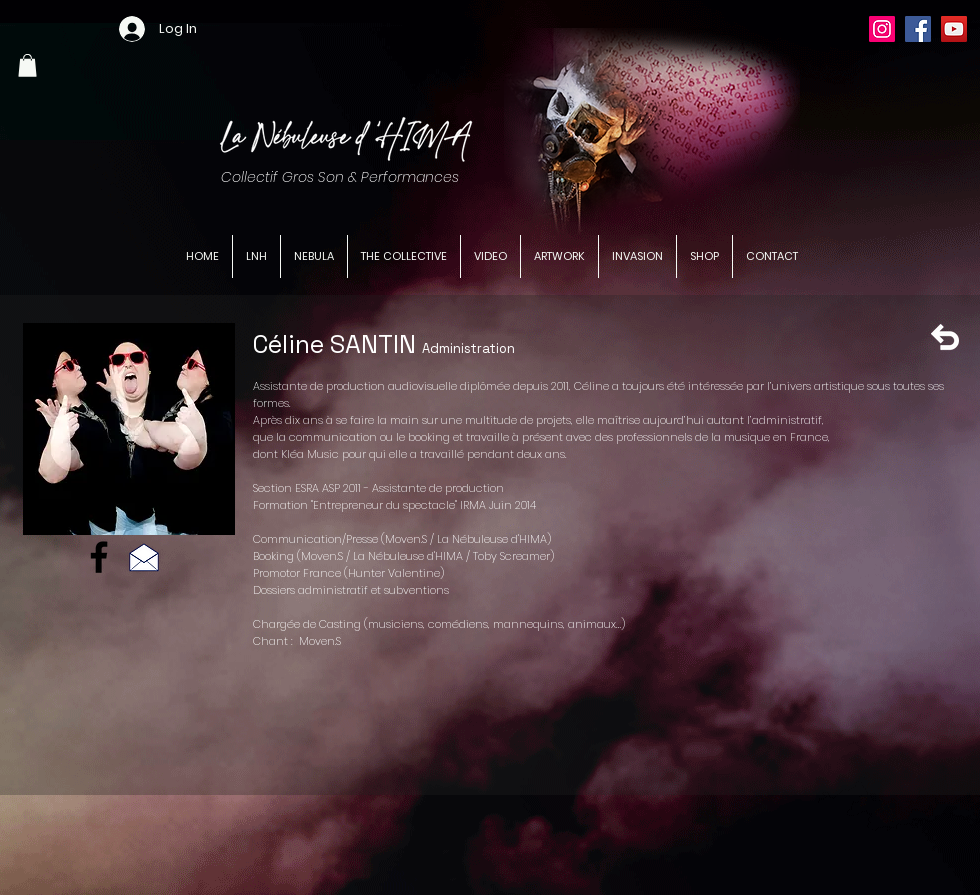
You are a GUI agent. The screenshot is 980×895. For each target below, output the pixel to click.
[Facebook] (918, 29)
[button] (27, 65)
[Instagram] (882, 29)
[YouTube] (954, 29)
